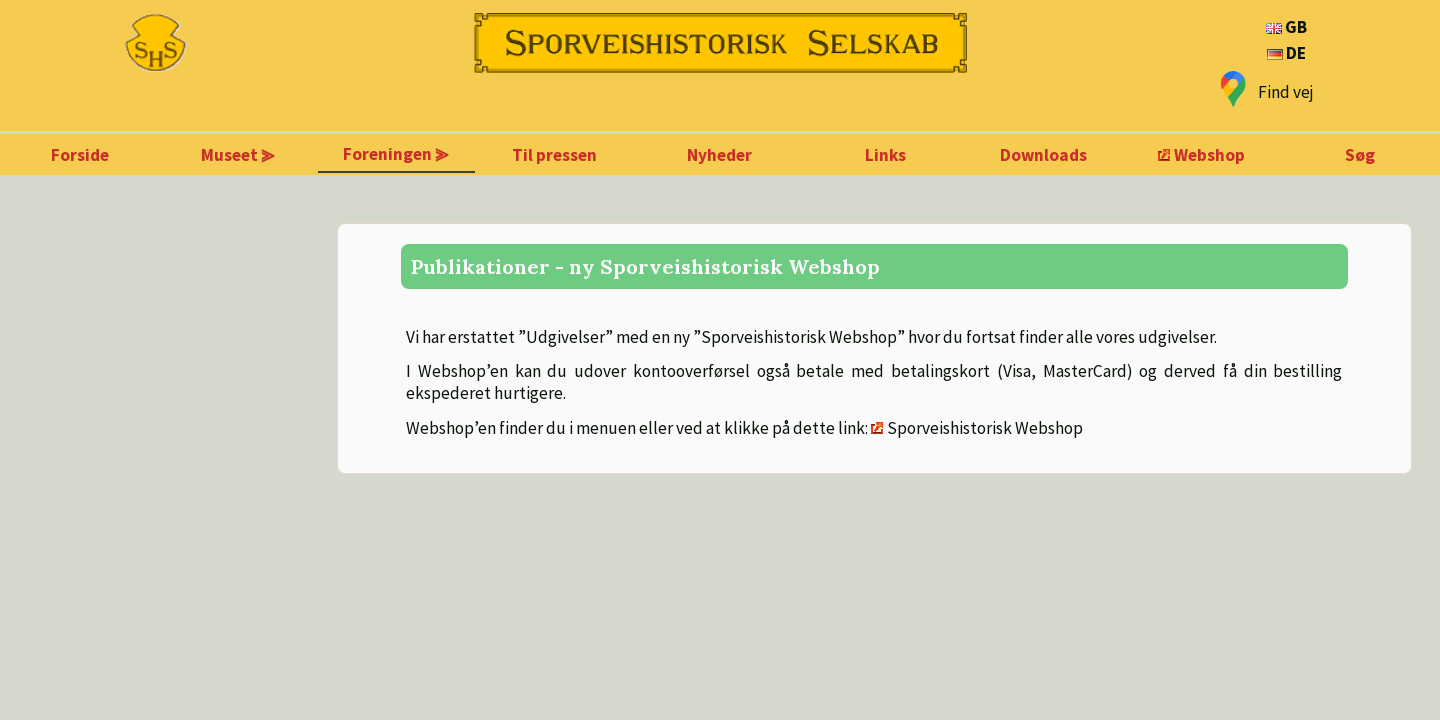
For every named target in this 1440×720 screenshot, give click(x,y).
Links (885, 155)
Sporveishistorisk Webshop (985, 428)
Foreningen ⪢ (396, 154)
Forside (80, 155)
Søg (1360, 155)
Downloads (1043, 155)
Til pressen (554, 155)
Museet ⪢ (238, 155)
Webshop (1209, 155)
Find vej (1286, 92)
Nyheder (719, 155)
